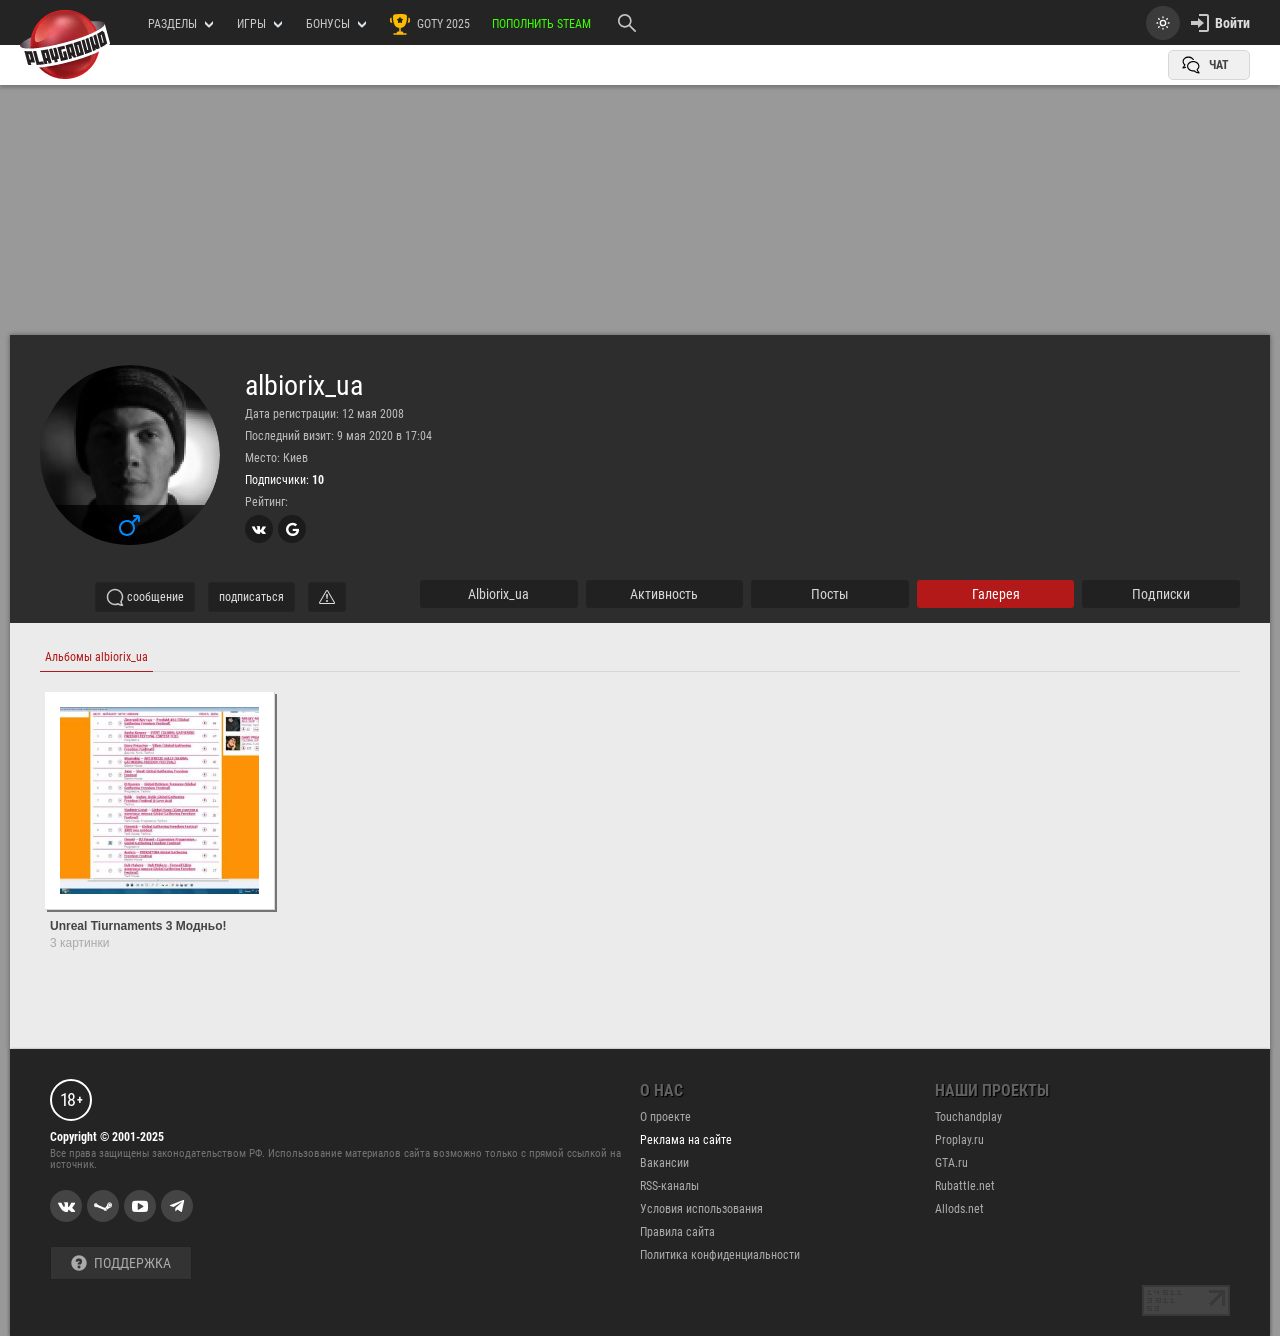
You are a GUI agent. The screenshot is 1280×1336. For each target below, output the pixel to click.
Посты (830, 594)
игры (259, 24)
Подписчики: (284, 480)
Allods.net (959, 1209)
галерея (996, 594)
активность (664, 594)
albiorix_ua (304, 386)
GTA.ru (951, 1163)
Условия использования (701, 1209)
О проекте (665, 1117)
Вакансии (664, 1163)
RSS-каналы (669, 1186)
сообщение (145, 597)
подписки (1161, 594)
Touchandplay (968, 1117)
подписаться (251, 597)
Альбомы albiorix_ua (96, 657)
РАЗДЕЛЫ (180, 24)
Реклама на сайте (686, 1140)
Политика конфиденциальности (720, 1255)
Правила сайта (677, 1232)
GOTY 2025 (429, 24)
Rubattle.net (965, 1186)
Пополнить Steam (541, 24)
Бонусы (336, 24)
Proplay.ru (959, 1140)
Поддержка (121, 1263)
